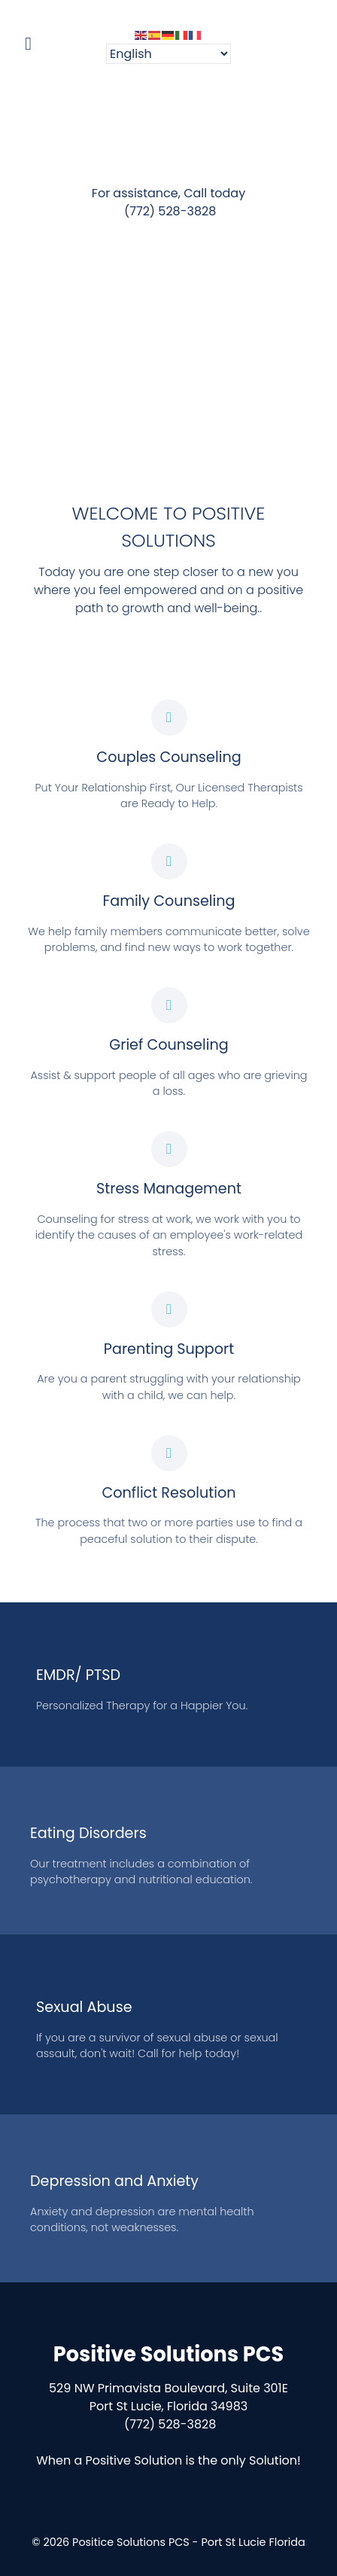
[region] (168, 344)
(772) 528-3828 (169, 211)
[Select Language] (168, 54)
